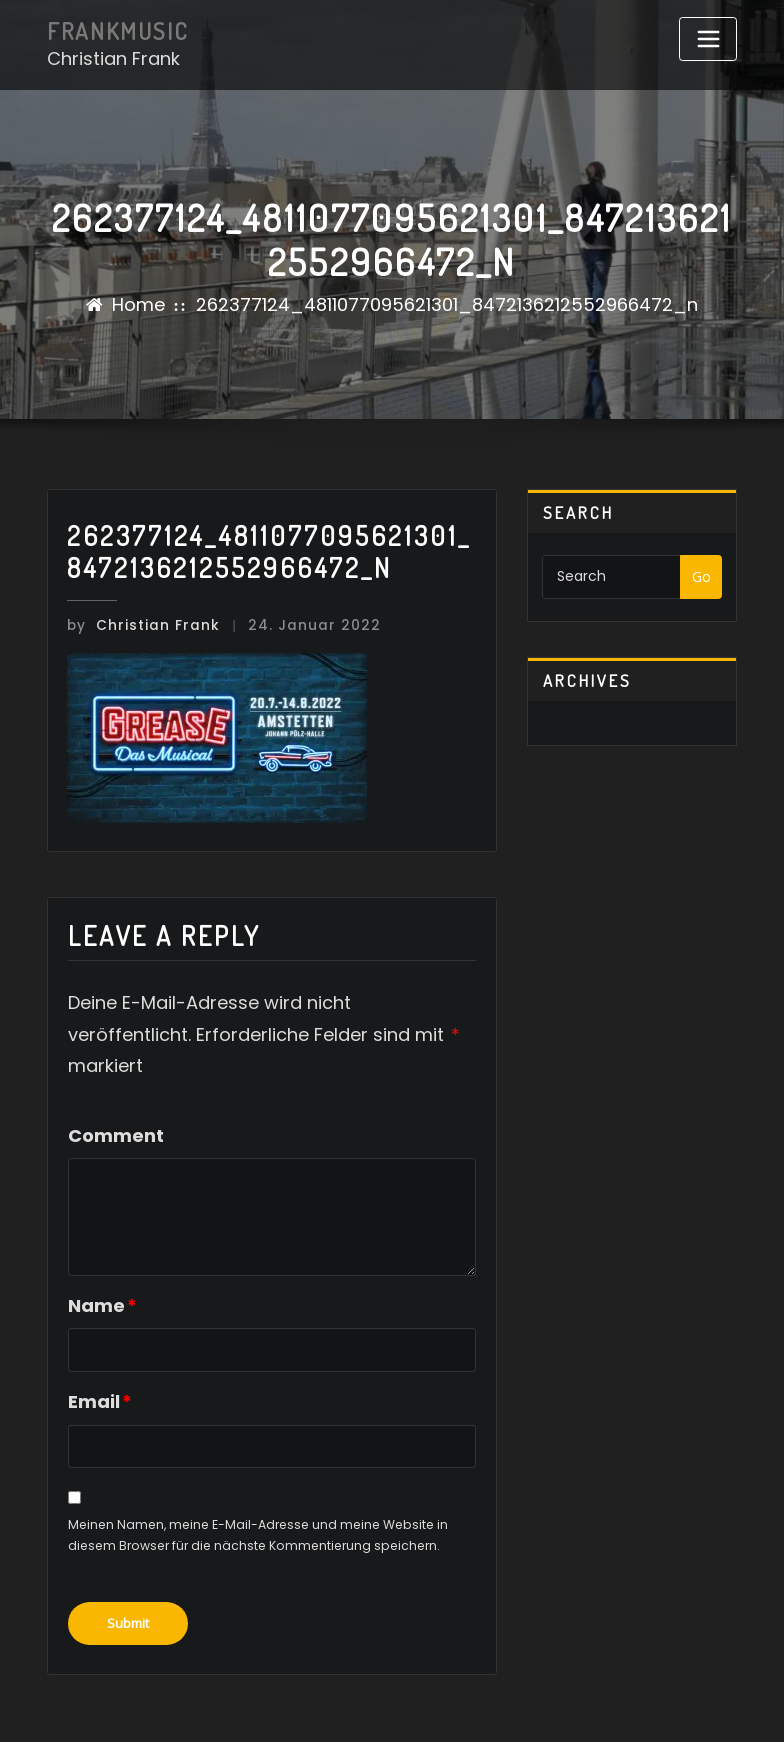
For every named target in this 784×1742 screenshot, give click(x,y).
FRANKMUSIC (115, 31)
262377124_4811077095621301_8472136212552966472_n (447, 304)
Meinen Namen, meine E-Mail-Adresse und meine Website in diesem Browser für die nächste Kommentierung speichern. (257, 1533)
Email (99, 1399)
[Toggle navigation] (708, 39)
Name (102, 1303)
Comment (115, 1133)
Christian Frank (138, 624)
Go (701, 576)
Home (138, 304)
